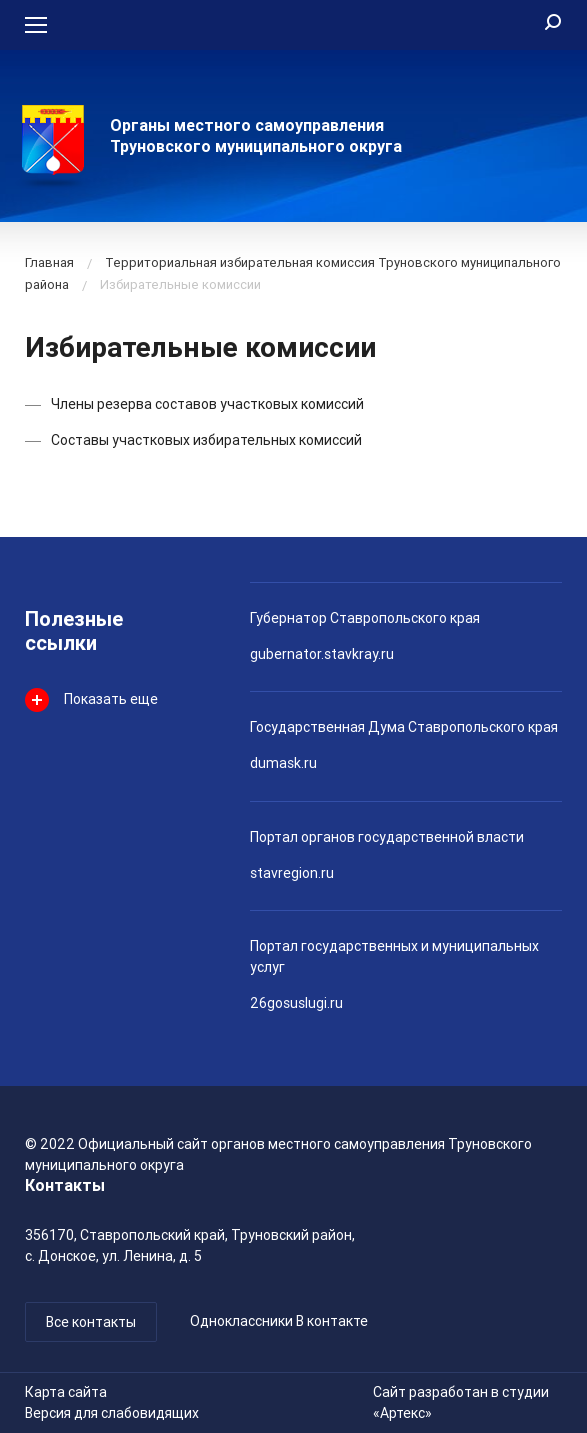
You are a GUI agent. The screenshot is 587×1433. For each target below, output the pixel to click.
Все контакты (91, 1322)
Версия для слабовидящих (112, 1413)
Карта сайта (66, 1392)
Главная (49, 262)
